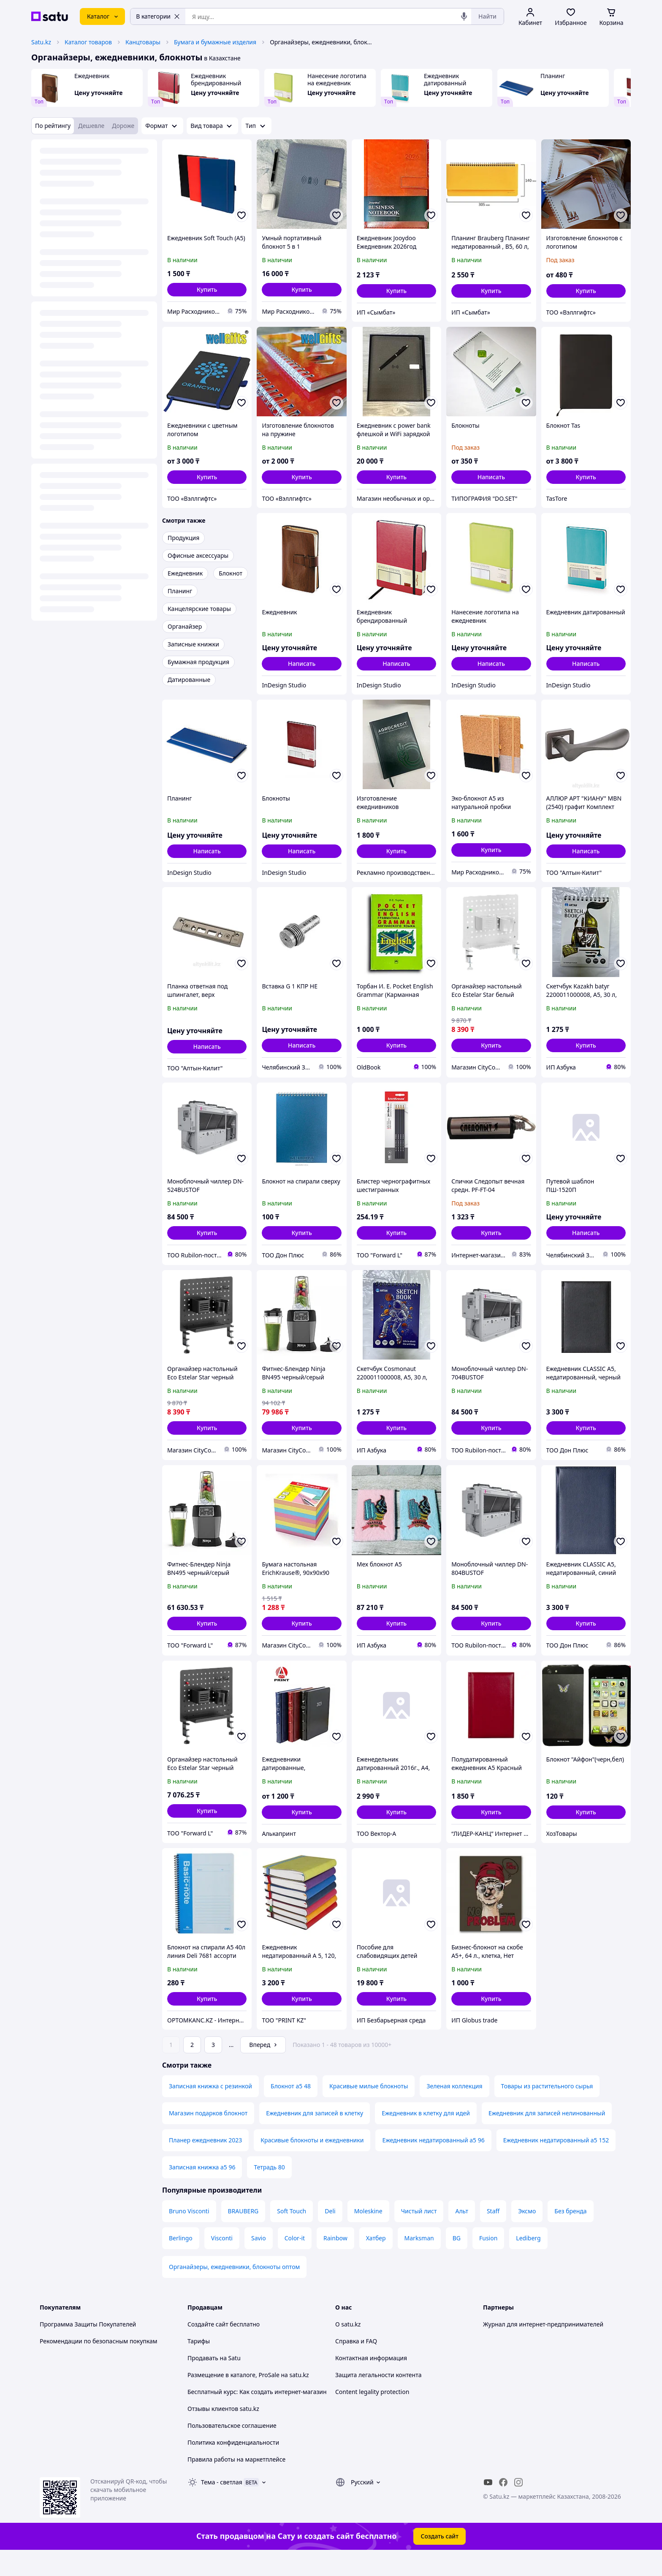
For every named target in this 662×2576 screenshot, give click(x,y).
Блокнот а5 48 (291, 2110)
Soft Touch (291, 2235)
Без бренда (570, 2235)
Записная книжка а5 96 (202, 2191)
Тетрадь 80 (269, 2191)
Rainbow (335, 2262)
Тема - (221, 2506)
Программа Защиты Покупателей (88, 2348)
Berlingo (181, 2262)
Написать (491, 477)
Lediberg (528, 2262)
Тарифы (198, 2365)
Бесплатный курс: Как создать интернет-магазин (257, 2415)
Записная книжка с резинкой (210, 2110)
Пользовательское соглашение (232, 2449)
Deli (330, 2235)
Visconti (222, 2262)
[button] (207, 289)
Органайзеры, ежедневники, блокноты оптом (234, 2290)
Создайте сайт (207, 2348)
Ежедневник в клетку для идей (426, 2137)
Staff (493, 2235)
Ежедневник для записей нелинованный (546, 2137)
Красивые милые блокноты (368, 2110)
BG (457, 2262)
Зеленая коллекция (454, 2110)
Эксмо (527, 2235)
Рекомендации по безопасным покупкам (98, 2365)
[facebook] (503, 2506)
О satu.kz (348, 2348)
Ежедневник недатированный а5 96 (433, 2164)
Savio (258, 2262)
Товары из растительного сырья (547, 2110)
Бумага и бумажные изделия (215, 42)
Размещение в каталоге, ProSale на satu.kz (248, 2398)
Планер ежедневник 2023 (205, 2164)
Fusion (488, 2262)
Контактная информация (371, 2382)
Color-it (295, 2262)
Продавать (202, 2382)
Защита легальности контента (378, 2398)
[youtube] (488, 2506)
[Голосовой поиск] (464, 16)
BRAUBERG (243, 2235)
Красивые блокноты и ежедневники (312, 2164)
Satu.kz (41, 42)
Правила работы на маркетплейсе (236, 2483)
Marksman (419, 2262)
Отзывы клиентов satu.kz (223, 2432)
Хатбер (376, 2262)
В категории (158, 16)
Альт (461, 2235)
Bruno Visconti (189, 2235)
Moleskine (368, 2235)
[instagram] (518, 2506)
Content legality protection (372, 2415)
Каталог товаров (88, 42)
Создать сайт (440, 2560)
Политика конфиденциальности (233, 2466)
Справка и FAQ (356, 2365)
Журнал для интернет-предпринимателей (543, 2348)
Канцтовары (142, 42)
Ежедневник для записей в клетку (314, 2137)
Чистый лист (419, 2235)
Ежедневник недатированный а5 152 (556, 2164)
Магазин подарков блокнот (208, 2137)
